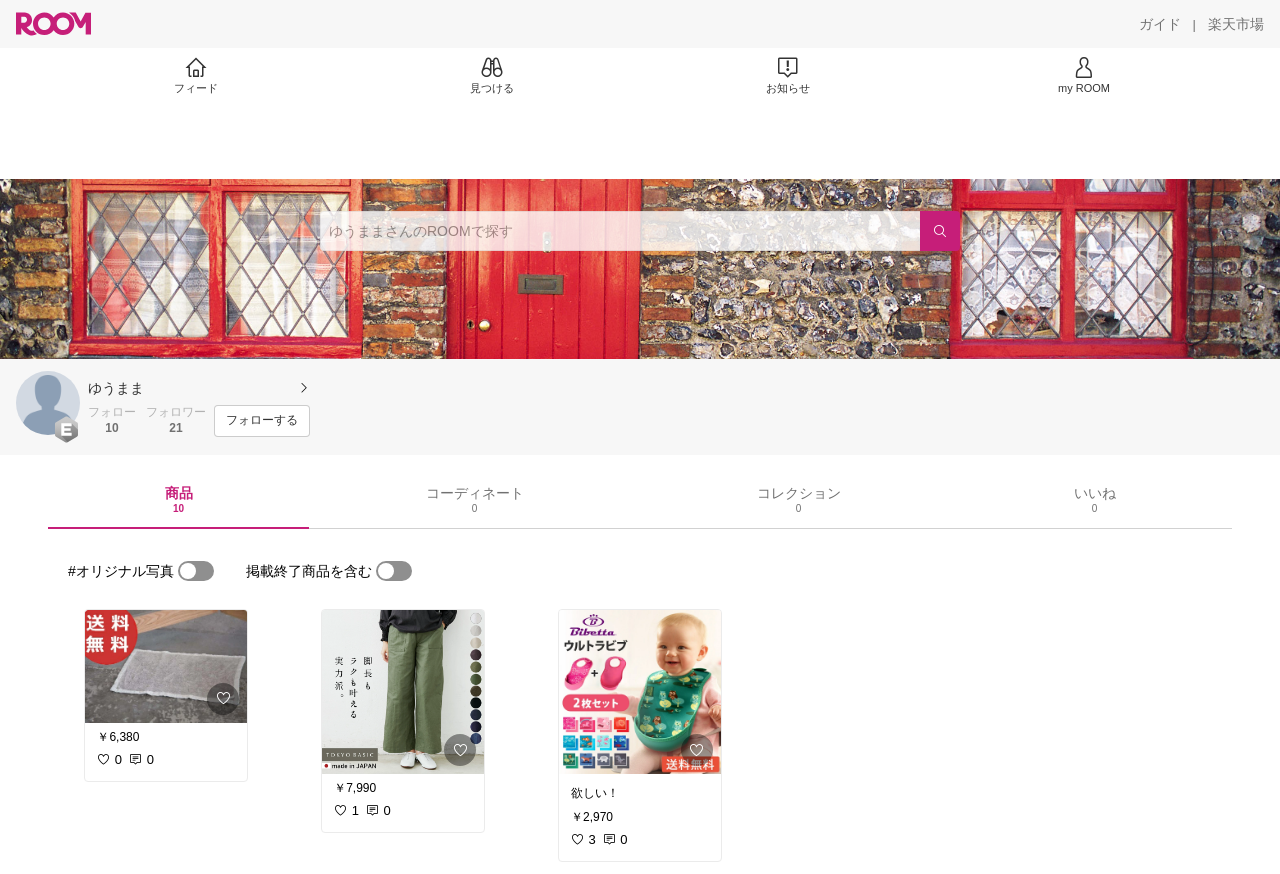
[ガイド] (1160, 24)
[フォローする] (262, 421)
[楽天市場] (1236, 24)
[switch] (196, 571)
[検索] (940, 231)
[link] (166, 666)
